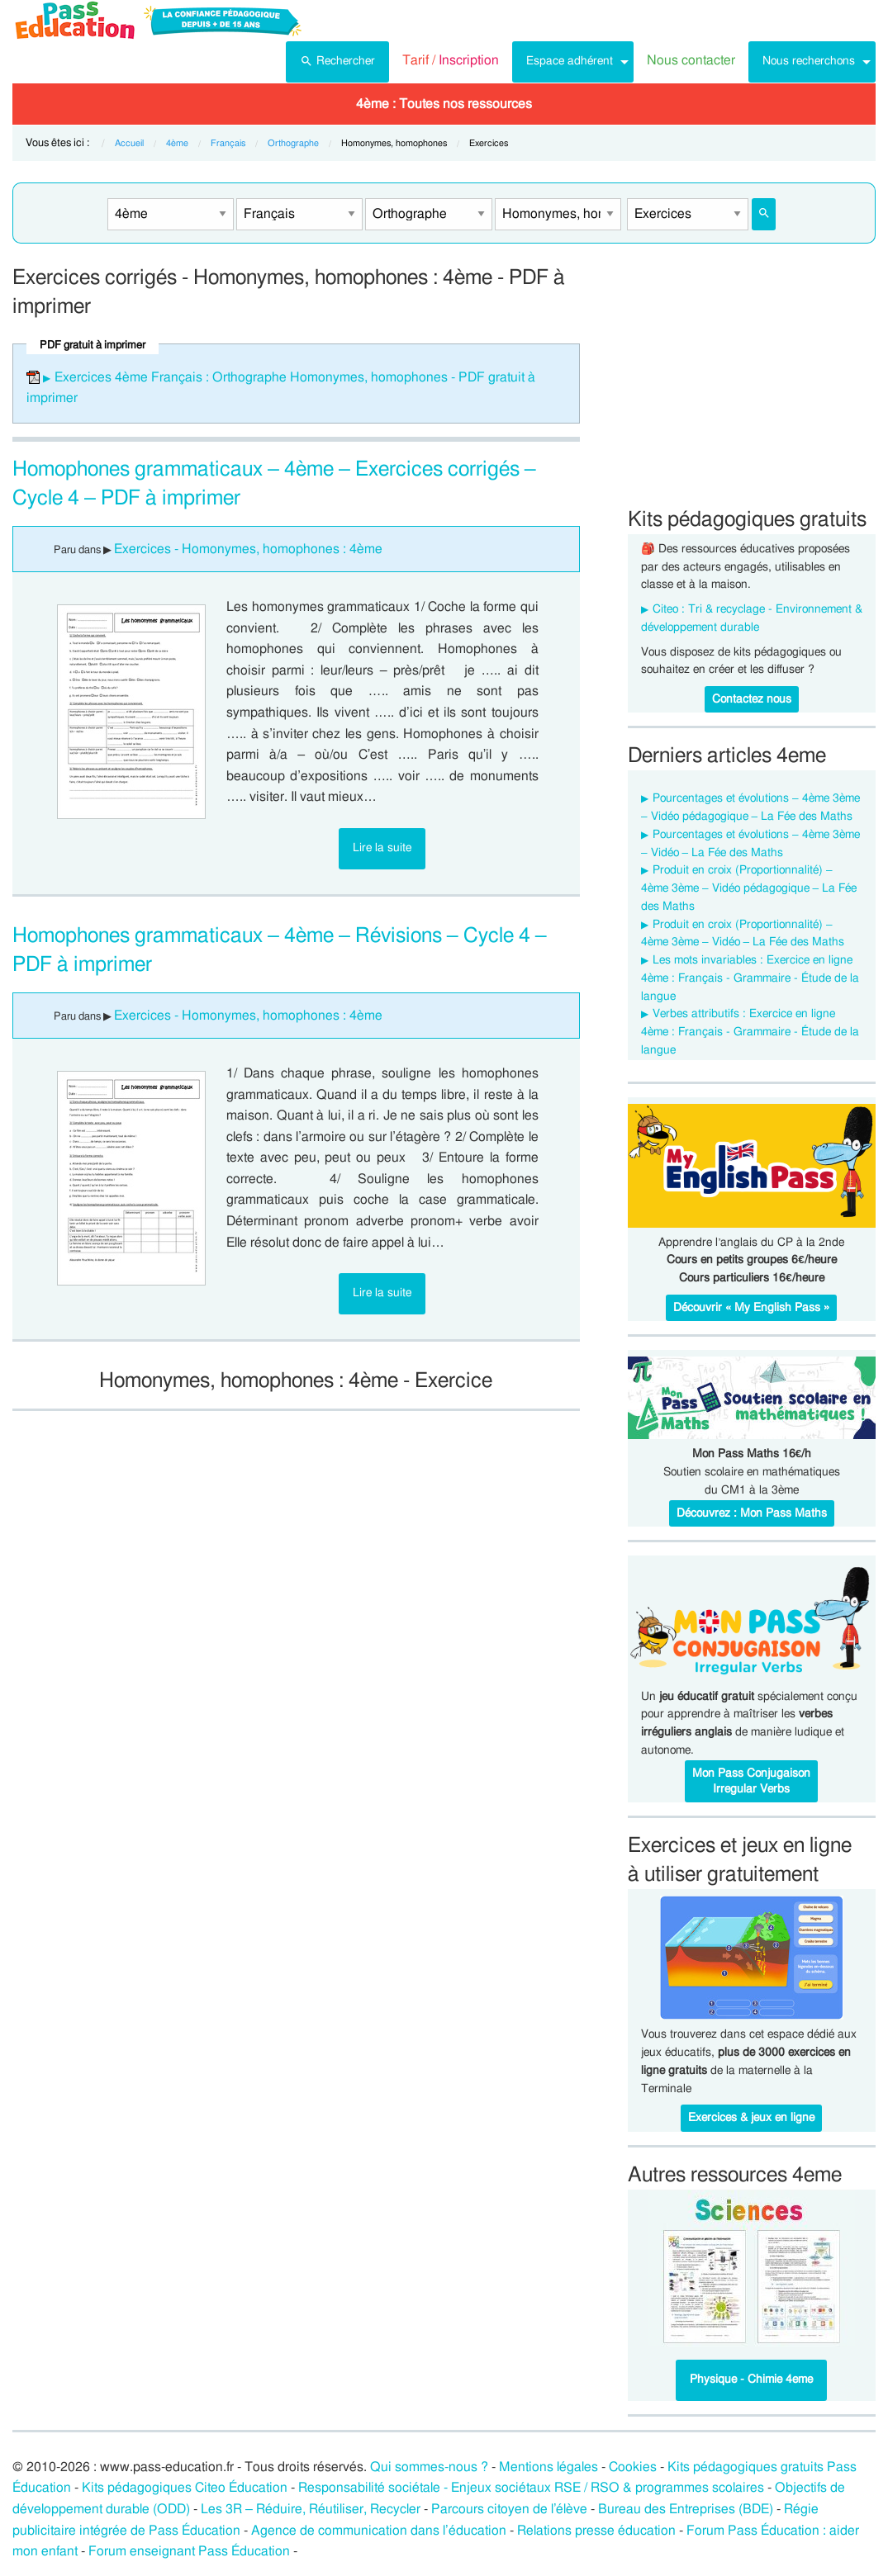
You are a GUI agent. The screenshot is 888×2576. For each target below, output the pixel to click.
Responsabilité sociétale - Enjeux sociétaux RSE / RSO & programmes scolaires (531, 2487)
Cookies (633, 2467)
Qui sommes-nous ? (429, 2467)
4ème (177, 143)
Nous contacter (691, 60)
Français (228, 143)
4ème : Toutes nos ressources (444, 104)
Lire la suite (382, 847)
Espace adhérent (569, 60)
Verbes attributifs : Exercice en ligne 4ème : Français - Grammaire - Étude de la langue (750, 1032)
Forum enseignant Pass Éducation (189, 2551)
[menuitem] (337, 62)
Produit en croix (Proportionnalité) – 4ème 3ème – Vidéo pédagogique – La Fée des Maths (749, 888)
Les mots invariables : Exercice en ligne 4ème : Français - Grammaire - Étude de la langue (750, 978)
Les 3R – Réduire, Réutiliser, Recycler (310, 2509)
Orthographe (293, 143)
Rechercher (337, 59)
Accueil (129, 143)
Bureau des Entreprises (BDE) (685, 2509)
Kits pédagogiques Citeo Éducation (184, 2487)
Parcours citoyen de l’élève (509, 2509)
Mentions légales (548, 2467)
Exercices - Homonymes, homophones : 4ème (248, 549)
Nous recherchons (808, 60)
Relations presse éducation (596, 2530)
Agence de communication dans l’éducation (378, 2530)
